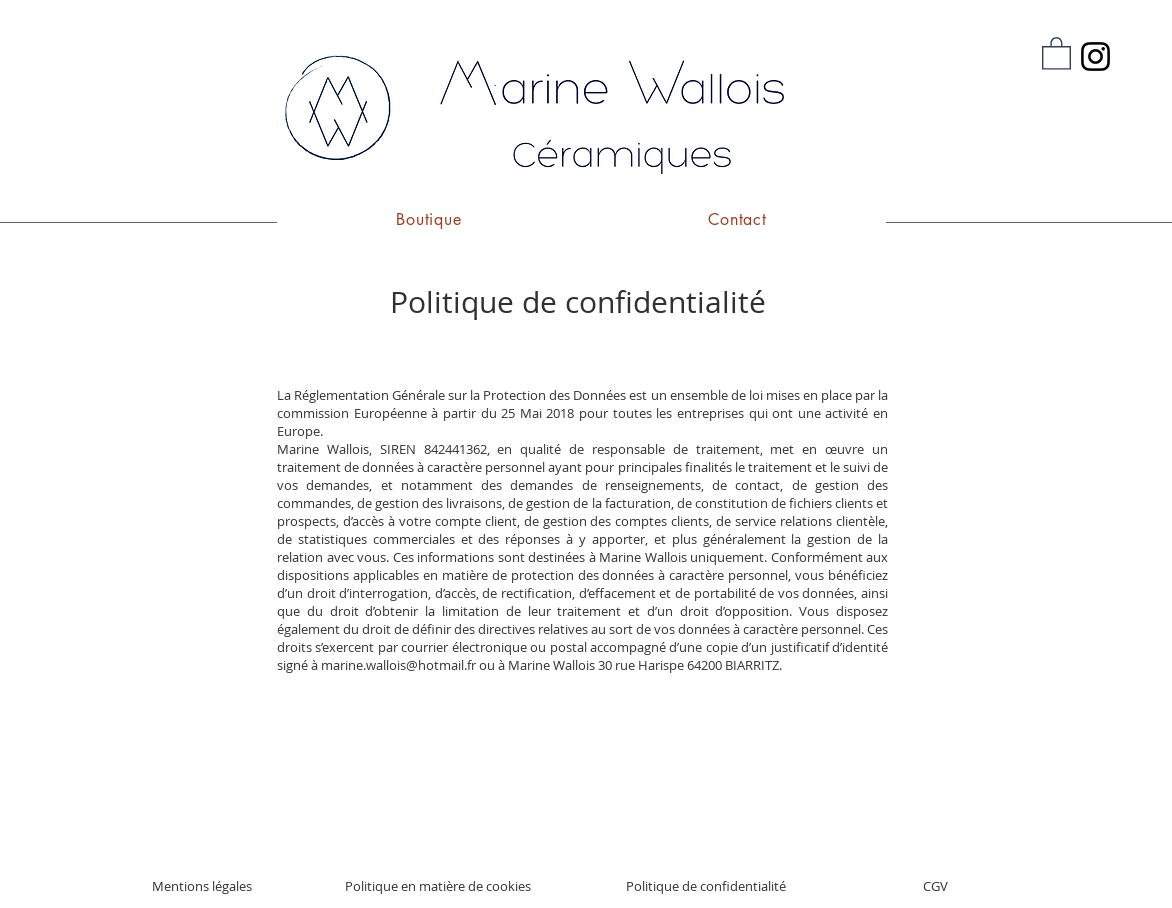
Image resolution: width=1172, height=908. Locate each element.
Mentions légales (202, 886)
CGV (935, 886)
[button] (1056, 52)
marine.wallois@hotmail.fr (398, 665)
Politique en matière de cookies (438, 886)
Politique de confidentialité (706, 886)
